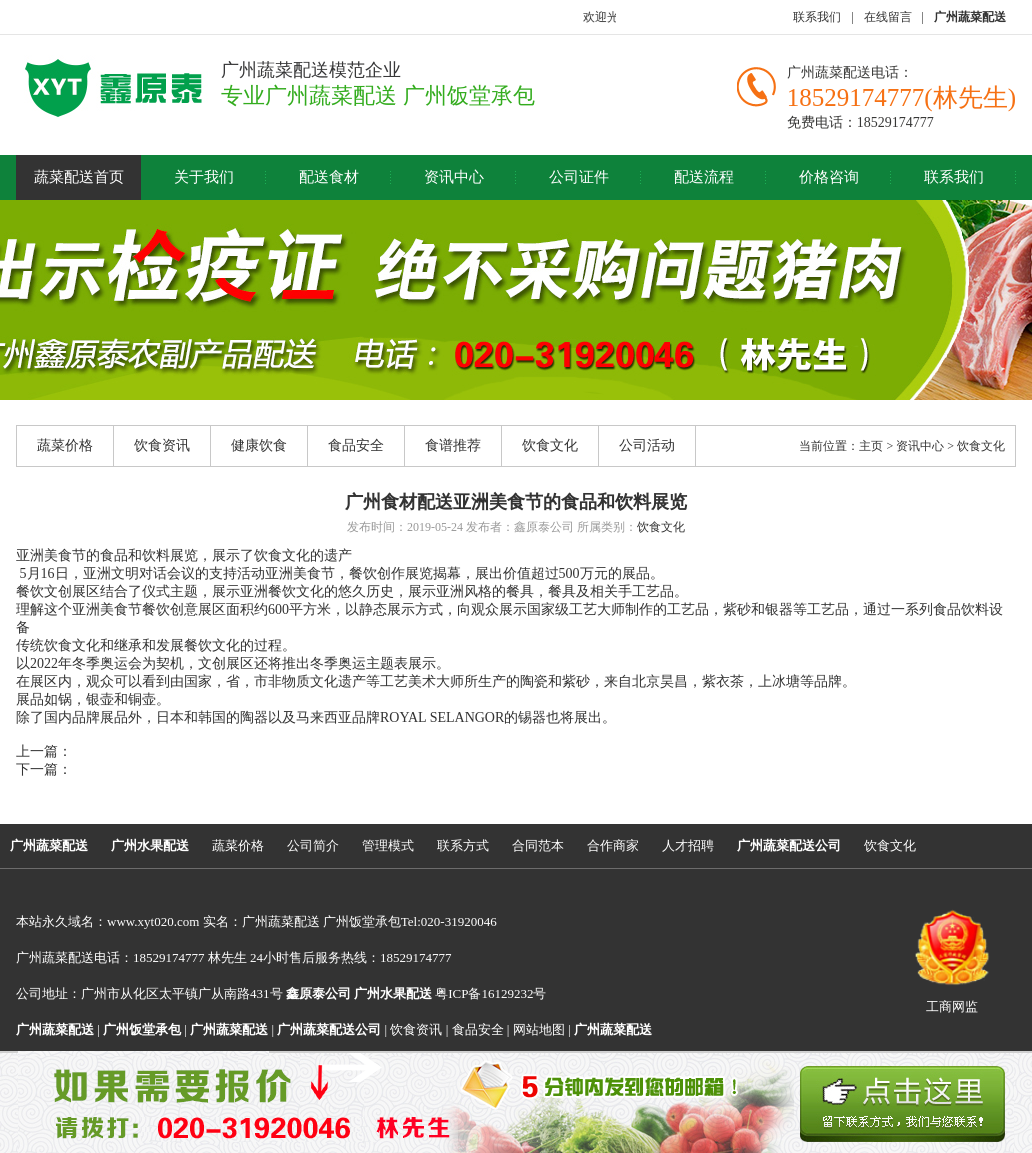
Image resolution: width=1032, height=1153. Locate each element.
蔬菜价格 (65, 445)
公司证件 (579, 177)
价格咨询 (829, 177)
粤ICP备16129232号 (450, 993)
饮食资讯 (162, 445)
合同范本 (538, 845)
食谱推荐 (453, 445)
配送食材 (329, 177)
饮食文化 (550, 445)
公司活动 (647, 445)
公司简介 (313, 845)
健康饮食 (259, 445)
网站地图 (539, 1029)
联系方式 (463, 845)
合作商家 (613, 845)
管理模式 (388, 845)
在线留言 (888, 17)
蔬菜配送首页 (79, 177)
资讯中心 (454, 177)
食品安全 (356, 445)
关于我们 (204, 177)
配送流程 (704, 177)
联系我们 (817, 17)
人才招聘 (688, 845)
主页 (871, 446)
